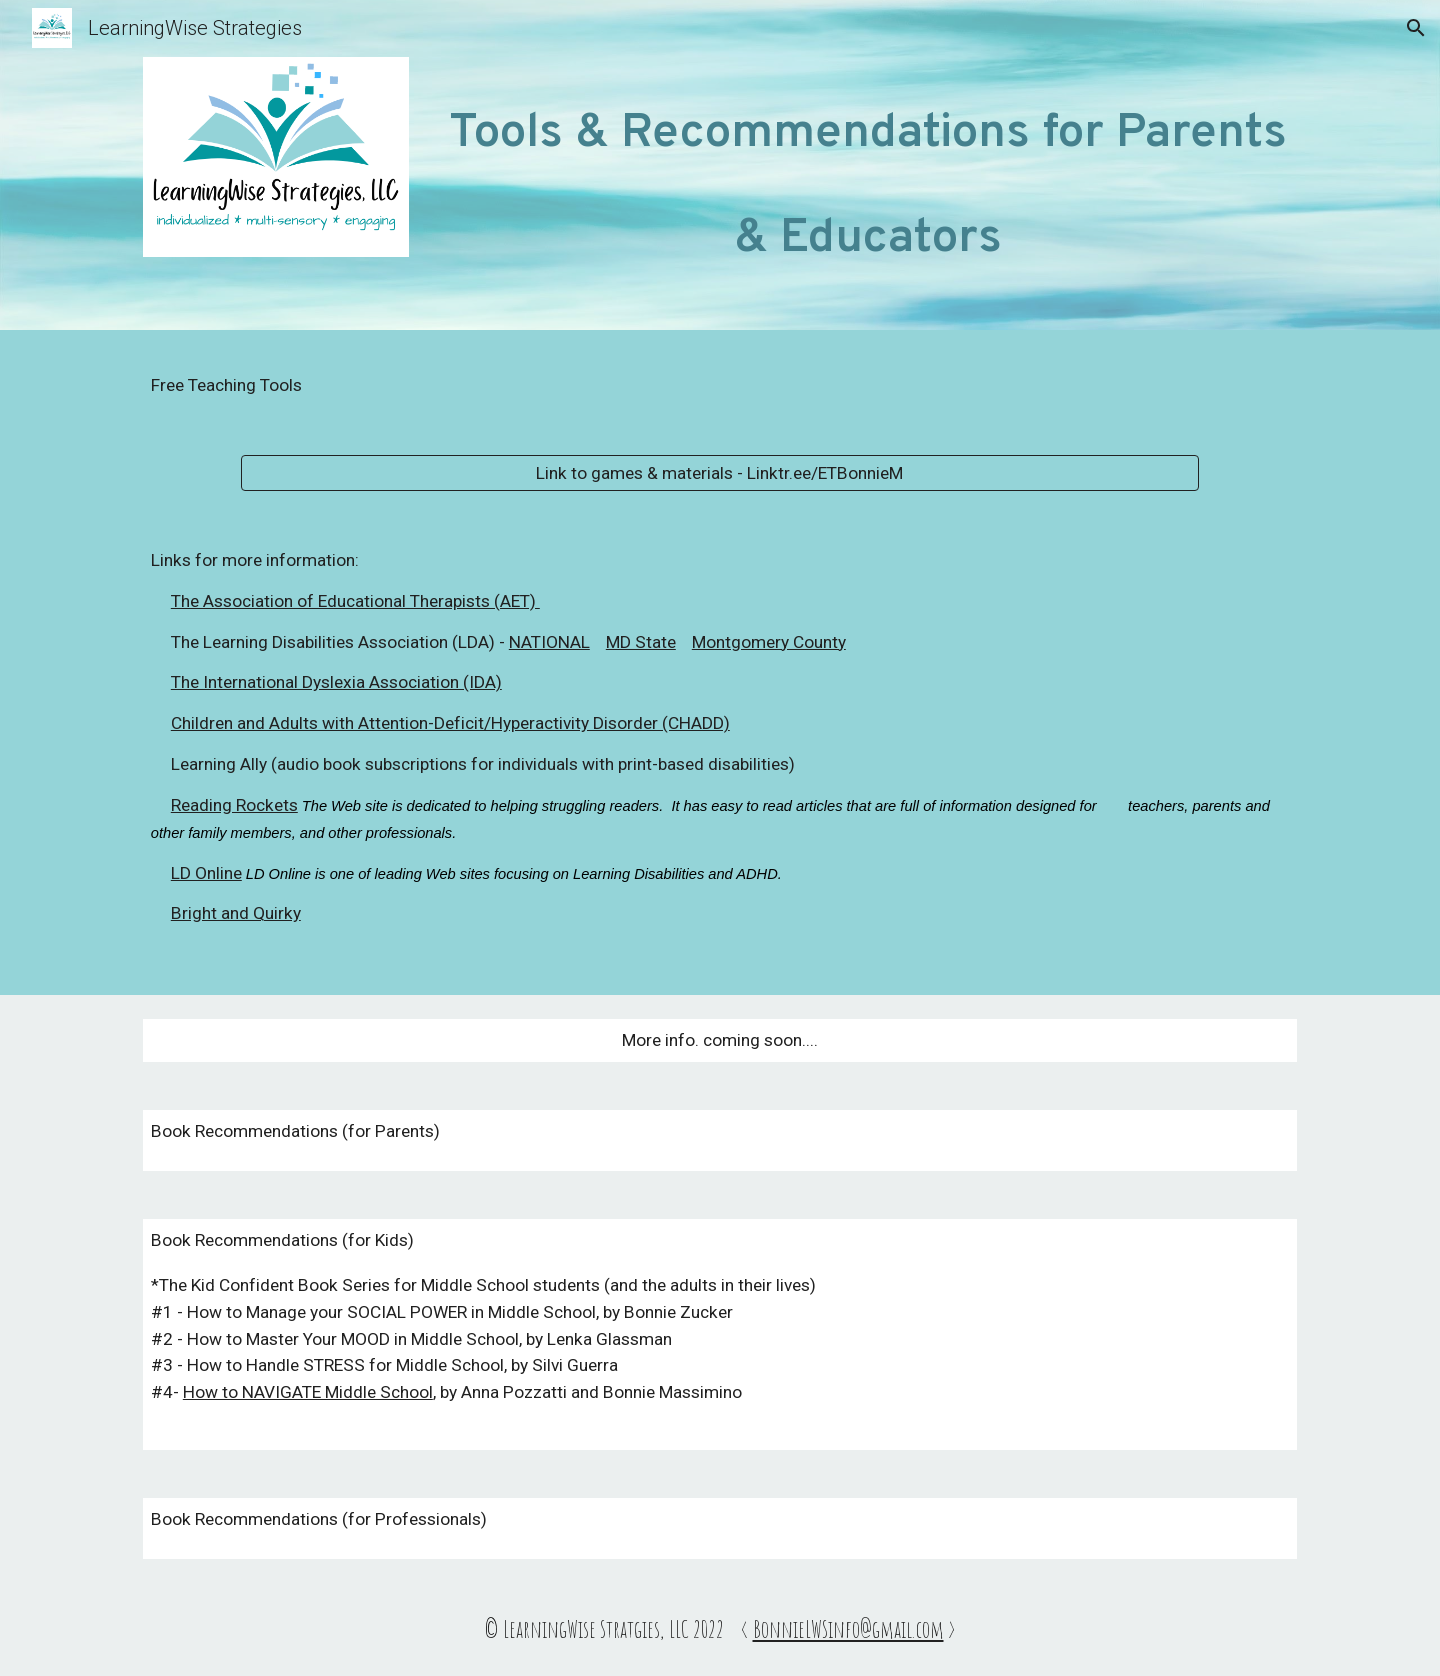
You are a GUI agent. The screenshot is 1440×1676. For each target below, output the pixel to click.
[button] (1416, 28)
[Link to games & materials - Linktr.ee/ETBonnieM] (719, 473)
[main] (868, 170)
